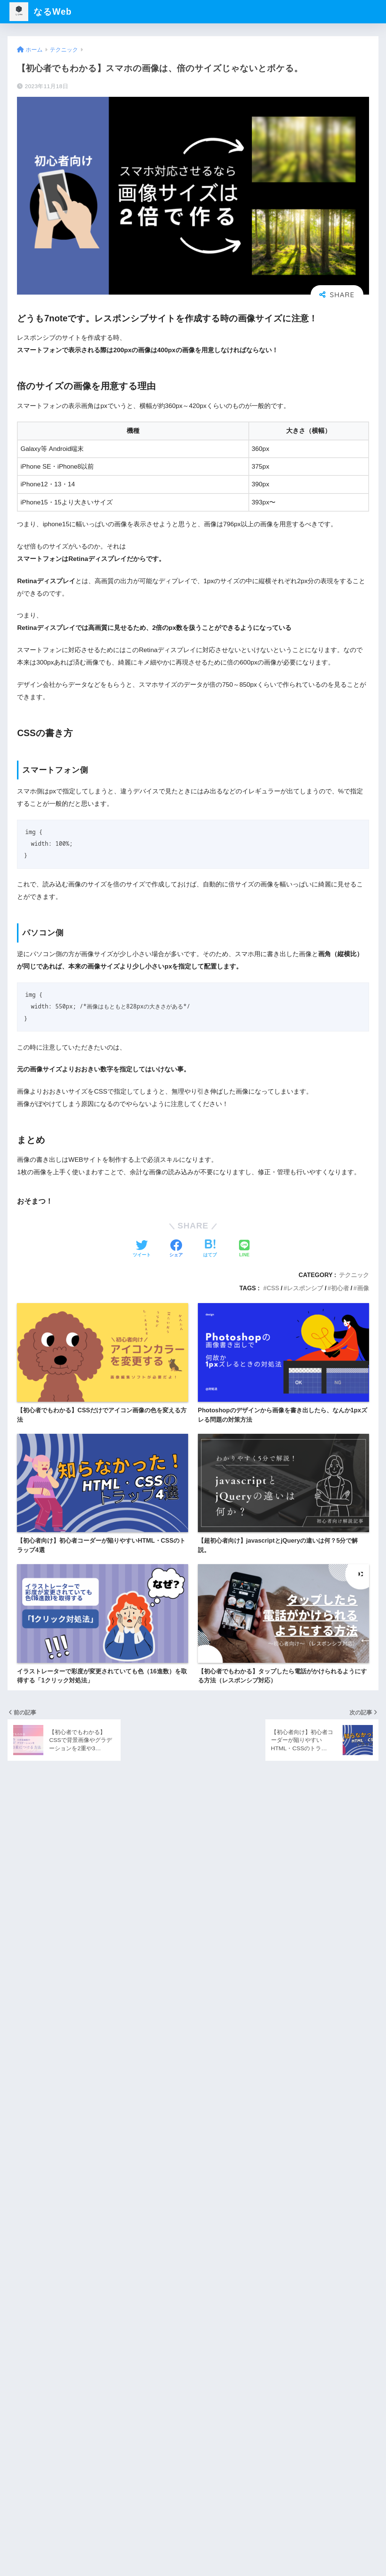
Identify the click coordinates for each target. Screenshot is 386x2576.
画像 (363, 1288)
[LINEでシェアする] (244, 1249)
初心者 (340, 1288)
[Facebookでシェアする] (176, 1249)
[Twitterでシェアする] (142, 1249)
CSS (273, 1288)
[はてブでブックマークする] (210, 1249)
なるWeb (40, 12)
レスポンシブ (305, 1288)
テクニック (354, 1274)
